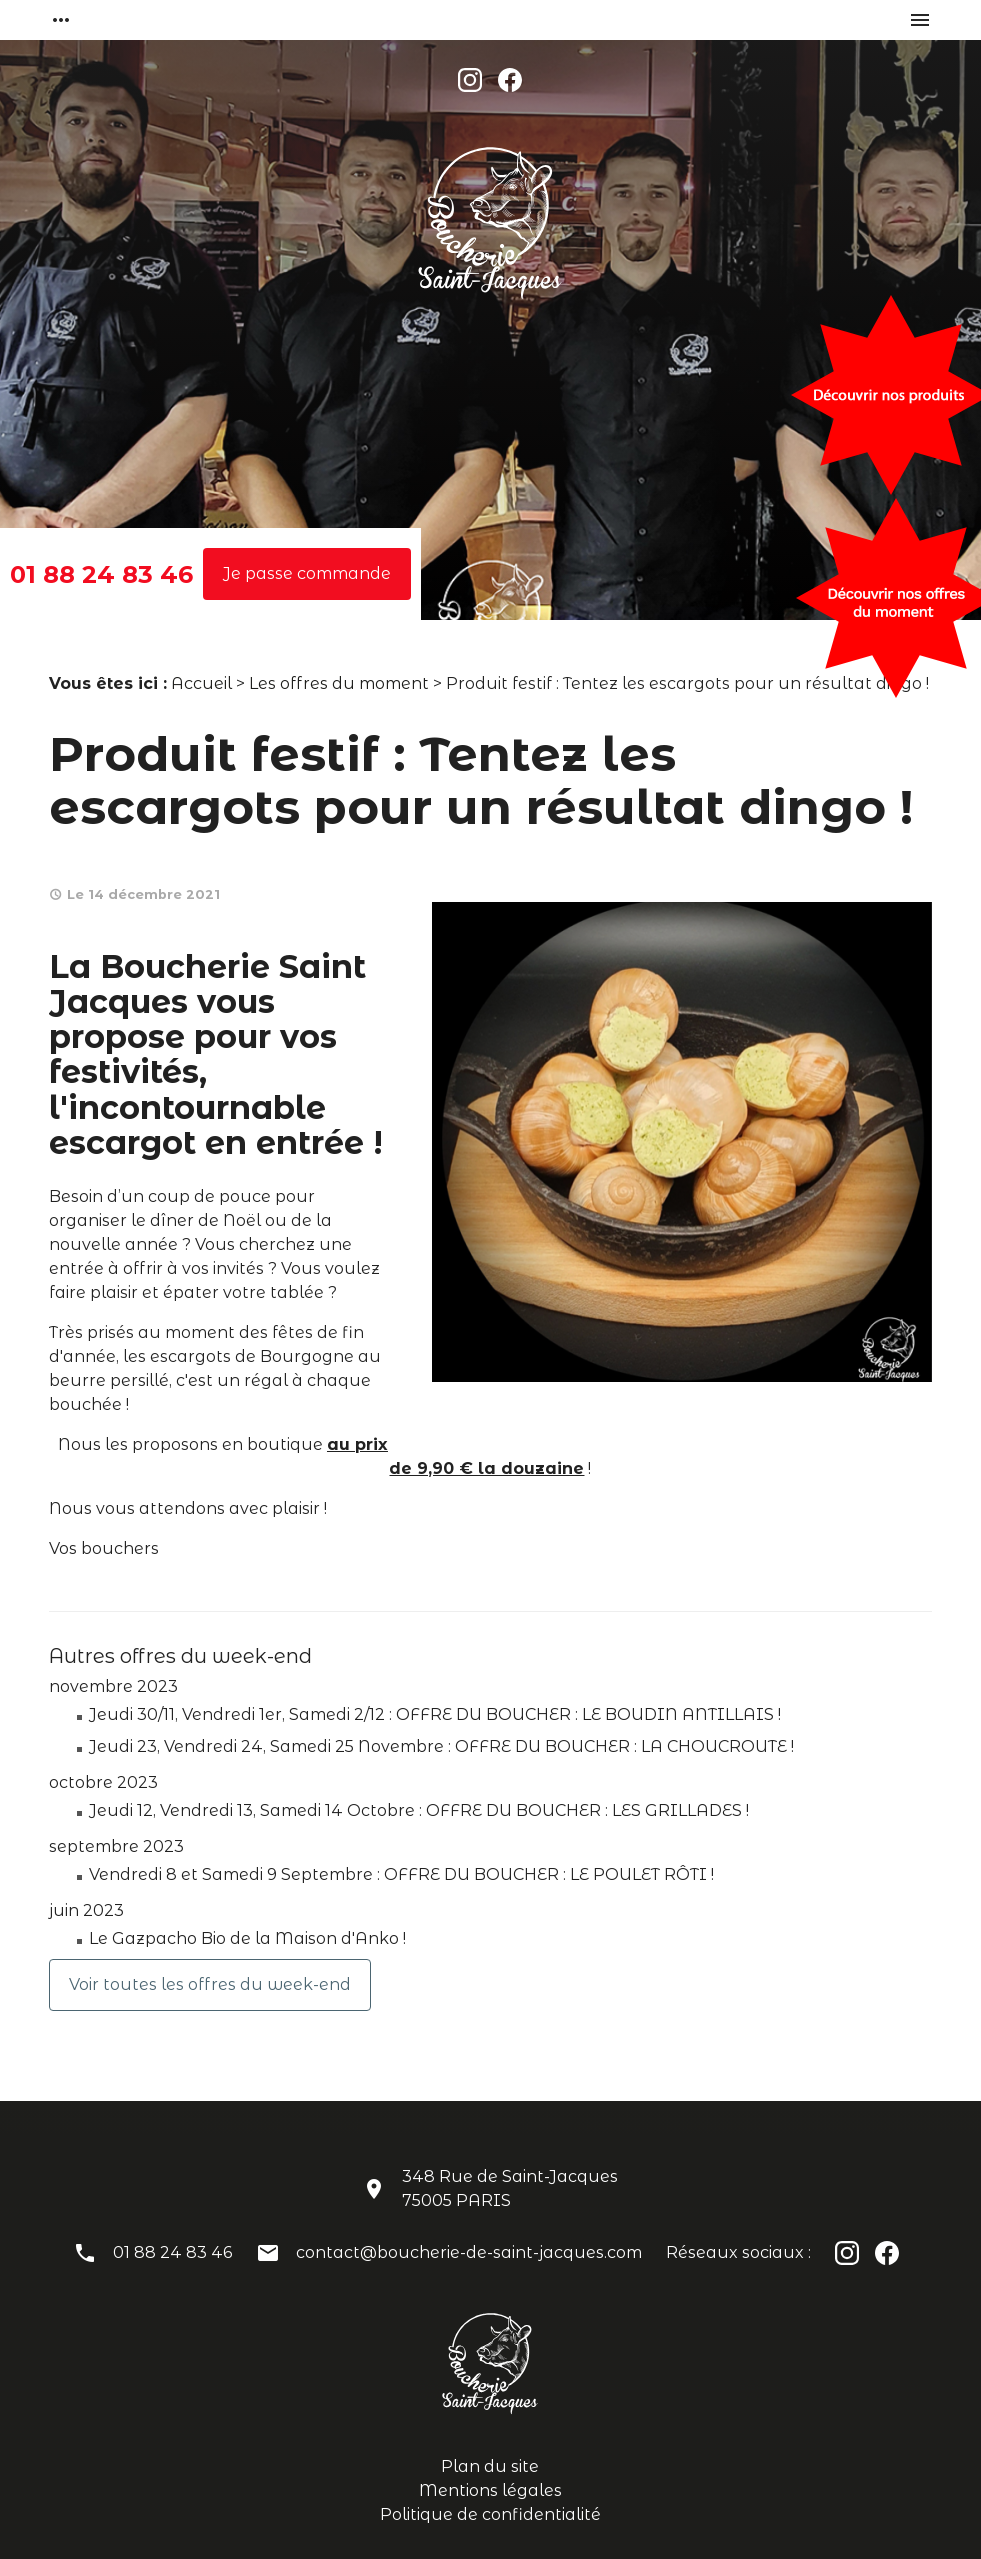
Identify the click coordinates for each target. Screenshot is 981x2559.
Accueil (201, 683)
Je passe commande (307, 573)
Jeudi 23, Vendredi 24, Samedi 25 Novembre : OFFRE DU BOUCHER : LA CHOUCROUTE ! (441, 1746)
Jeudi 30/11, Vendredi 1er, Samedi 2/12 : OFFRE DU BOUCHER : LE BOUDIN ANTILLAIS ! (435, 1714)
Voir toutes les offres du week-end (210, 1984)
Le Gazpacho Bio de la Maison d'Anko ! (247, 1938)
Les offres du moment (339, 683)
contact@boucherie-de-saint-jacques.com (469, 2252)
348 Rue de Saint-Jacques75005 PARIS (510, 2188)
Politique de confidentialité (490, 2514)
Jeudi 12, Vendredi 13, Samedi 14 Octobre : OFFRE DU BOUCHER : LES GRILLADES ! (419, 1810)
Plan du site (490, 2466)
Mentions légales (490, 2490)
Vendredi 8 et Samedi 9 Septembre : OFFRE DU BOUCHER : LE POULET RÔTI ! (401, 1874)
